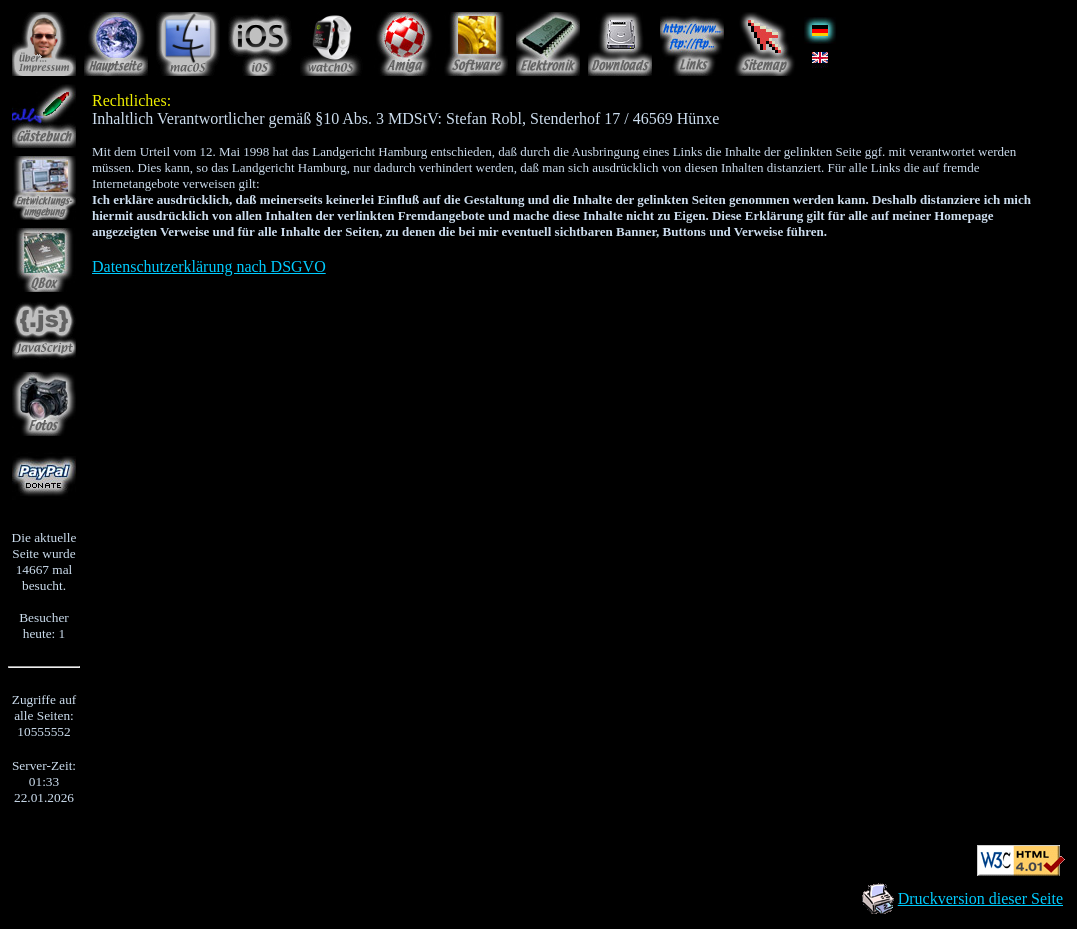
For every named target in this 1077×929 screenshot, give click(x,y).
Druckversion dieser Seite (980, 898)
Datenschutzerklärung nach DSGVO (209, 266)
